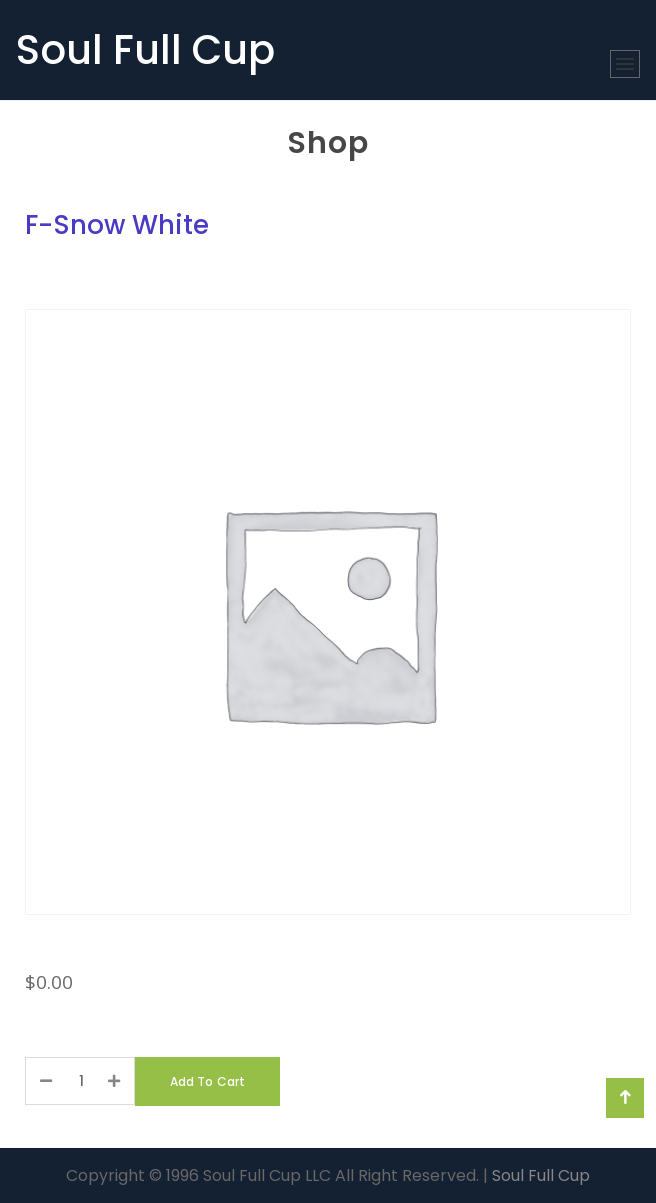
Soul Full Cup (145, 50)
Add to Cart (207, 1081)
